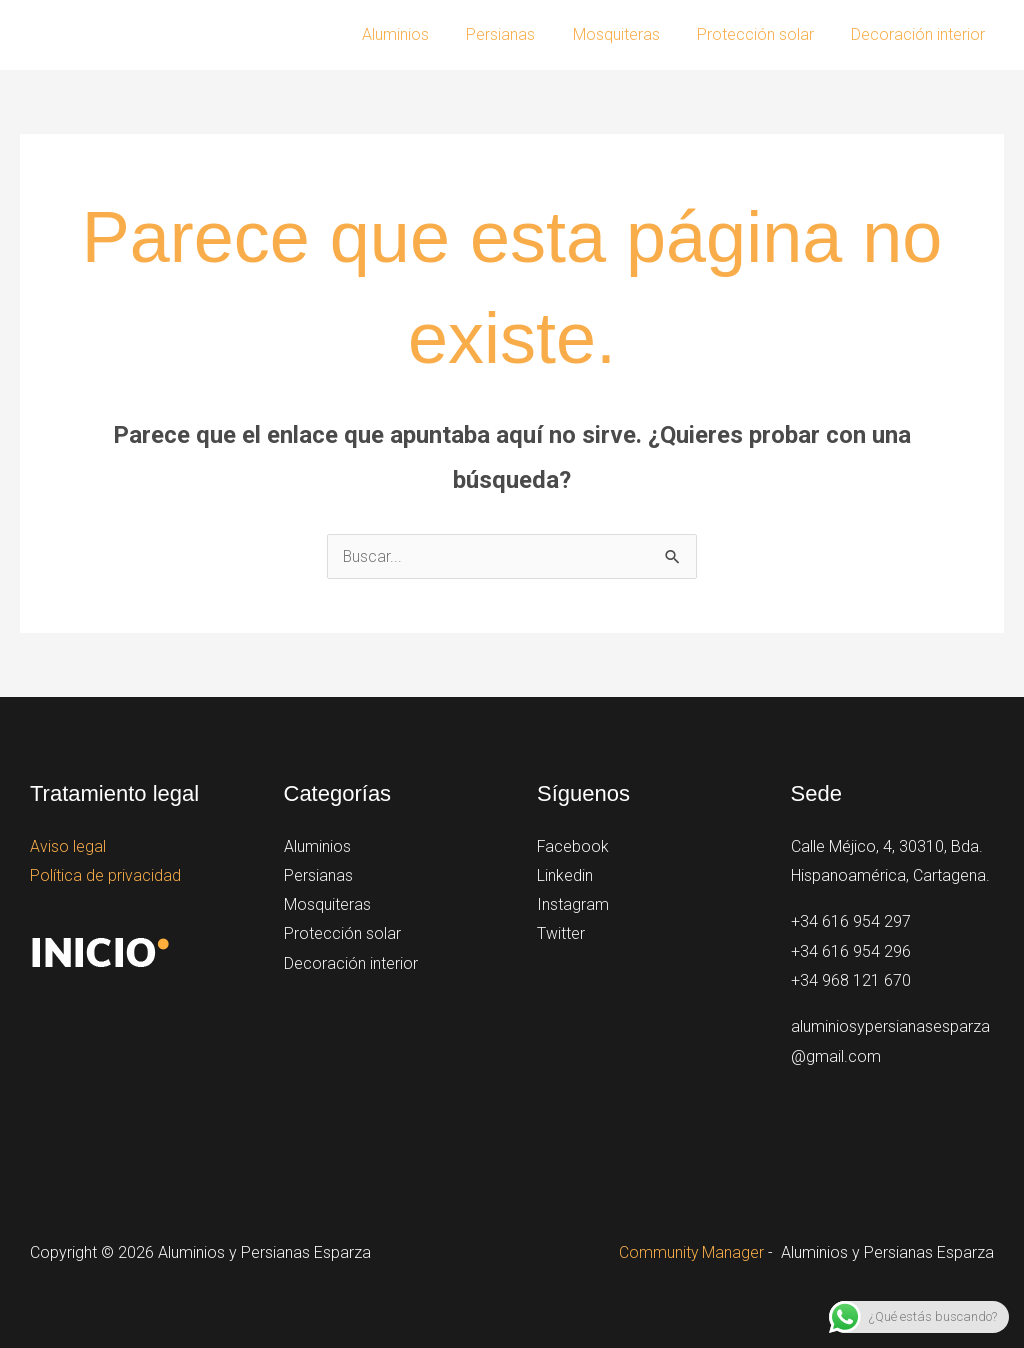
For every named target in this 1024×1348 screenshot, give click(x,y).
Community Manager (691, 1252)
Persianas (519, 34)
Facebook (573, 846)
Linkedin (565, 875)
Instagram (573, 905)
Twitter (561, 935)
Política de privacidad (105, 875)
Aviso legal (68, 846)
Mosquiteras (629, 34)
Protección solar (763, 34)
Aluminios (419, 34)
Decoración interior (921, 34)
